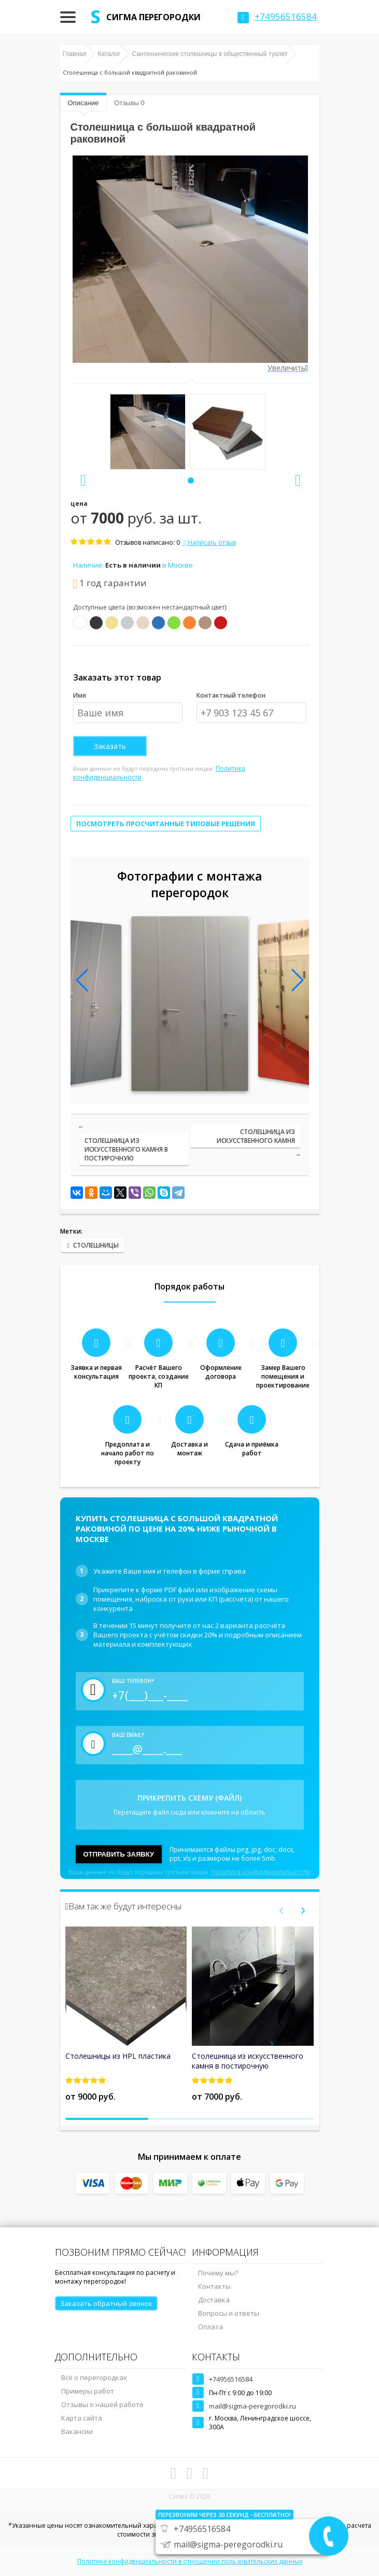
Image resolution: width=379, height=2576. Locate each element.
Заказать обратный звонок (106, 2303)
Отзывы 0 (129, 103)
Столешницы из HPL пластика (118, 2056)
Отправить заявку (119, 1854)
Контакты (214, 2286)
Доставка (214, 2299)
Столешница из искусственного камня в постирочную (126, 1149)
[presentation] (83, 480)
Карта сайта (81, 2418)
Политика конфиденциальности (261, 1871)
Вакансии (77, 2431)
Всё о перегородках (94, 2377)
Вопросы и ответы (228, 2313)
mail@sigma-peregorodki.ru (252, 2406)
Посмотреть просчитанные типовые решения (165, 823)
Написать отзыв (209, 542)
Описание (83, 103)
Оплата (210, 2326)
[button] (191, 480)
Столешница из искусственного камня (256, 1136)
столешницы (96, 1245)
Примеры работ (87, 2391)
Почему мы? (218, 2272)
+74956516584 (230, 2379)
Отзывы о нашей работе (102, 2404)
